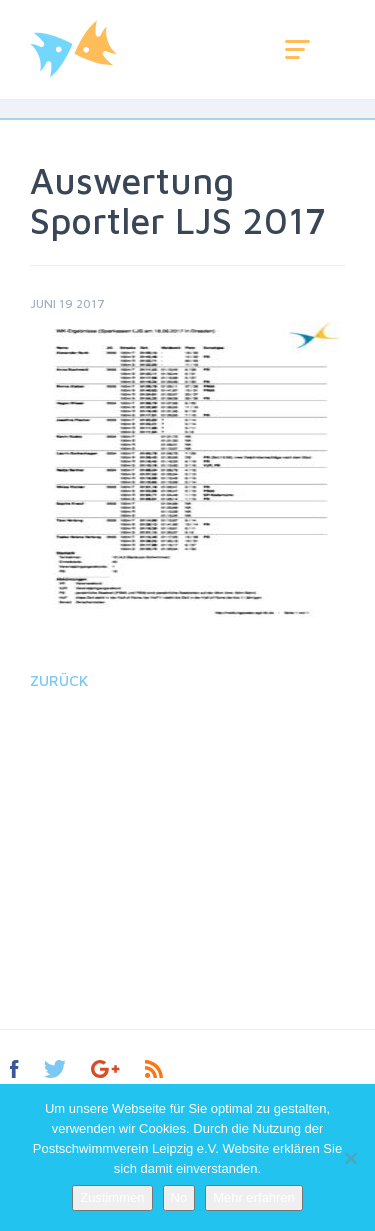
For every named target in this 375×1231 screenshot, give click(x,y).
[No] (350, 1158)
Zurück (59, 680)
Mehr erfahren (254, 1197)
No (179, 1197)
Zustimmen (112, 1197)
